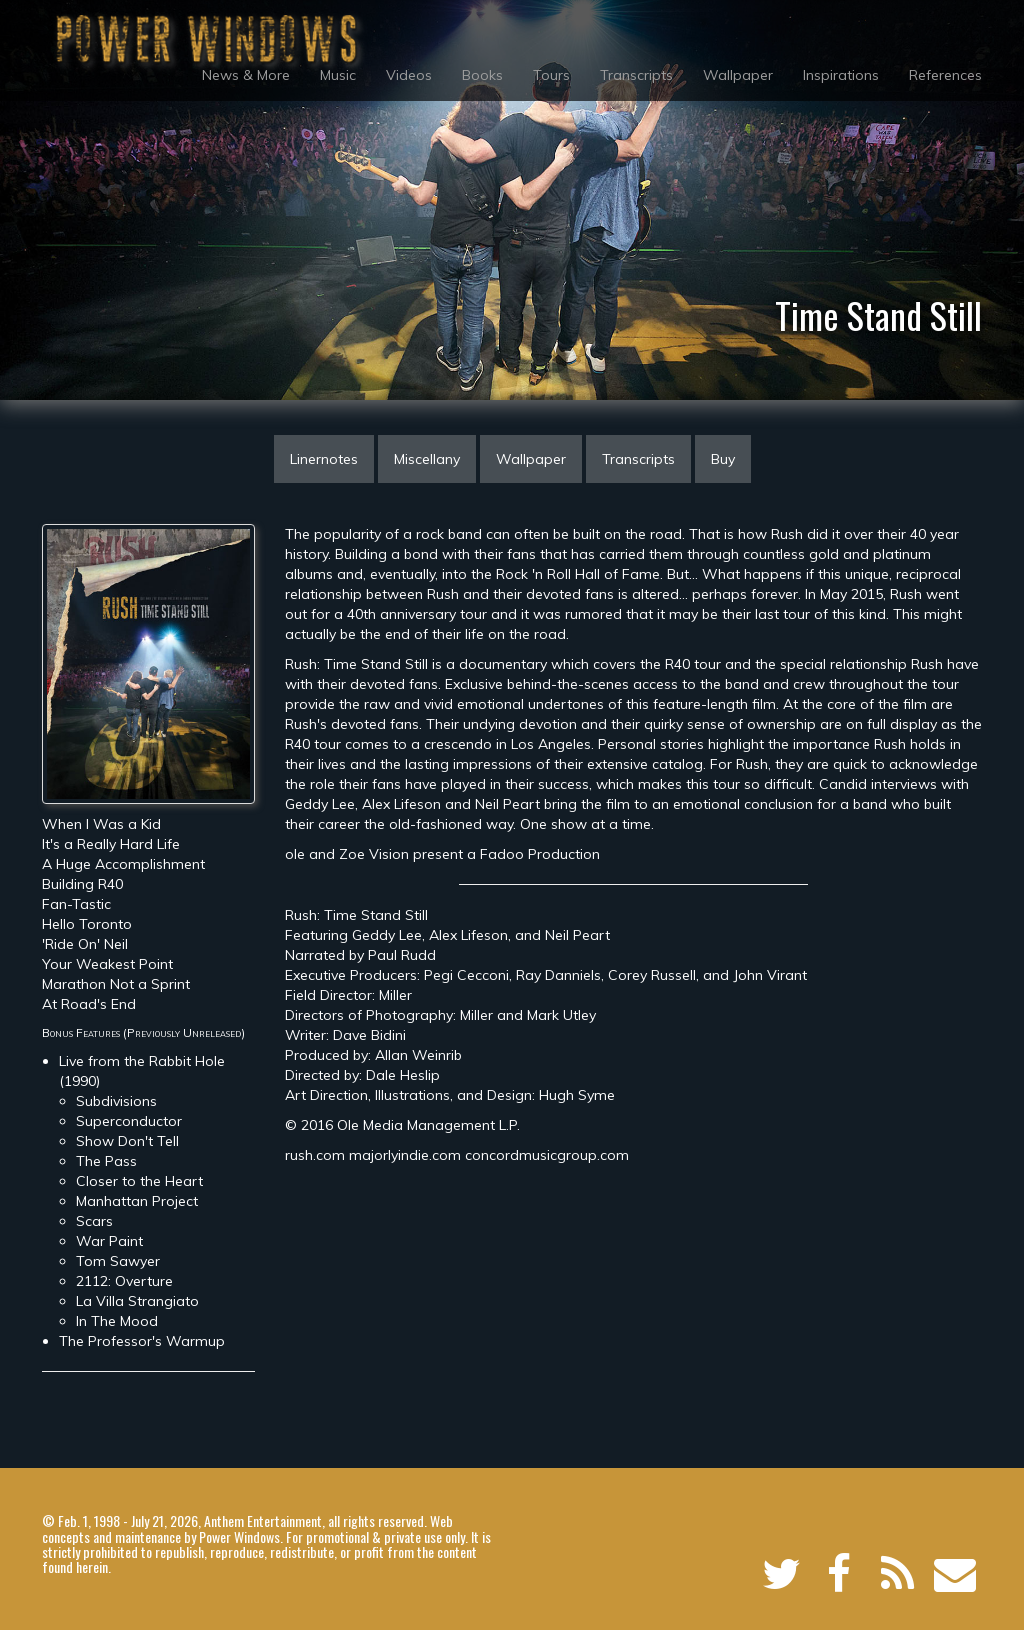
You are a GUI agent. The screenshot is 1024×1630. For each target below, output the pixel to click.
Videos (409, 75)
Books (482, 75)
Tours (551, 75)
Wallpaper (738, 75)
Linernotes (324, 459)
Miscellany (427, 459)
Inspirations (841, 75)
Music (338, 75)
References (945, 75)
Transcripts (636, 75)
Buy (723, 459)
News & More (246, 75)
